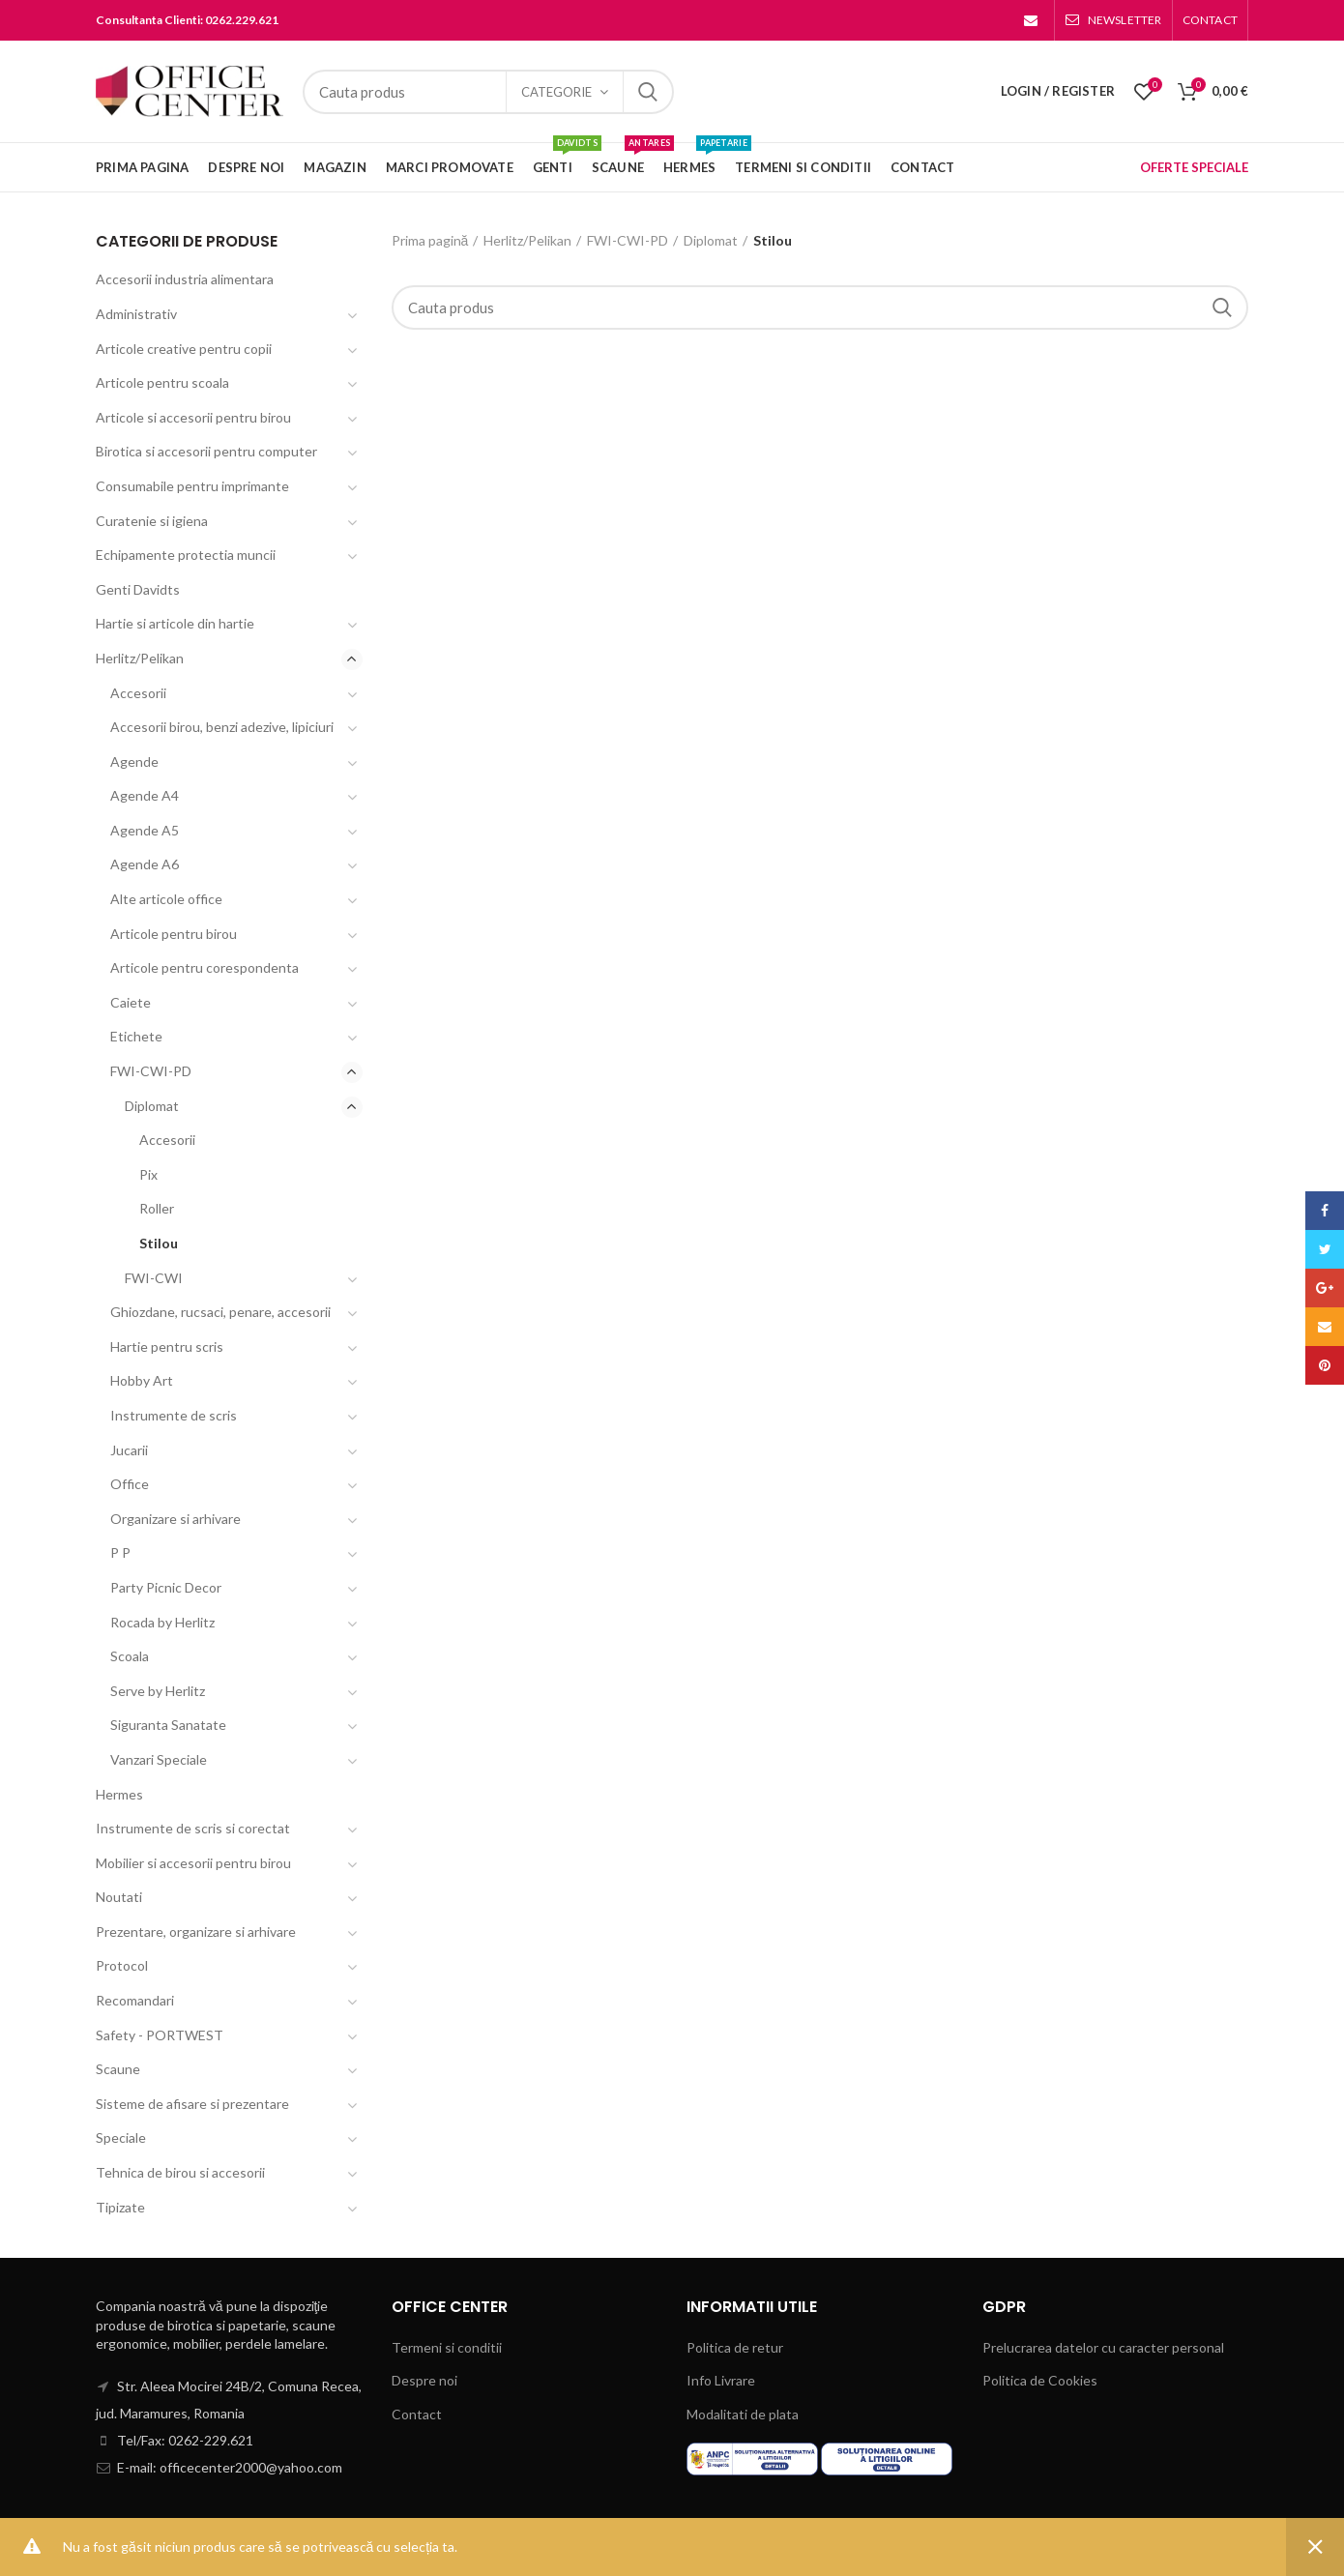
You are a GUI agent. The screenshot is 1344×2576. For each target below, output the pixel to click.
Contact (417, 2414)
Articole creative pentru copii (184, 348)
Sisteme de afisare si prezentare (192, 2103)
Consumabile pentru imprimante (192, 486)
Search (648, 92)
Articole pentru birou (173, 933)
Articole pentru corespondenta (204, 967)
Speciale (121, 2137)
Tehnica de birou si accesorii (180, 2172)
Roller (156, 1208)
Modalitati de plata (743, 2414)
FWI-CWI (154, 1278)
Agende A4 (144, 795)
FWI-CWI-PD (627, 240)
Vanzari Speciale (158, 1759)
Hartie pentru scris (166, 1346)
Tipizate (120, 2207)
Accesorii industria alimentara (185, 279)
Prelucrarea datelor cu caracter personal (1103, 2347)
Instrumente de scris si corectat (193, 1828)
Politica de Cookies (1039, 2380)
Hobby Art (141, 1380)
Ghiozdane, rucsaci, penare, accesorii (220, 1311)
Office (129, 1484)
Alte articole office (166, 899)
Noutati (119, 1896)
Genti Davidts (138, 589)
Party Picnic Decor (165, 1587)
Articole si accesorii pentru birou (193, 417)
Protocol (122, 1965)
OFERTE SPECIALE (1194, 167)
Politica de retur (735, 2347)
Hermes (119, 1794)
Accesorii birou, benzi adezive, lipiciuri (222, 726)
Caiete (130, 1002)
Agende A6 (144, 864)
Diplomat (711, 240)
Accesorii (138, 693)
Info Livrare (721, 2380)
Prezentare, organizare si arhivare (196, 1931)
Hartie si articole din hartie (175, 623)
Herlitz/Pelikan (527, 240)
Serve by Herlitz (157, 1691)
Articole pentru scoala (162, 382)
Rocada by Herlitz (162, 1622)
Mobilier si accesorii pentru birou (193, 1863)
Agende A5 (144, 830)
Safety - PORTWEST (159, 2035)
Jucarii (129, 1450)
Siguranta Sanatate (168, 1724)
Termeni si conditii (447, 2347)
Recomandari (135, 2000)
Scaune (118, 2069)
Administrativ (136, 314)
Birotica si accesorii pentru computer (206, 451)
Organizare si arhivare (175, 1518)
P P (120, 1552)
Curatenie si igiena (152, 520)
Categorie (556, 92)
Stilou (158, 1243)
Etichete (136, 1036)
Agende (134, 761)
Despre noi (424, 2380)
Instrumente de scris (173, 1415)
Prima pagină (430, 240)
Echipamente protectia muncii (186, 554)
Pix (148, 1174)
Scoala (129, 1656)
